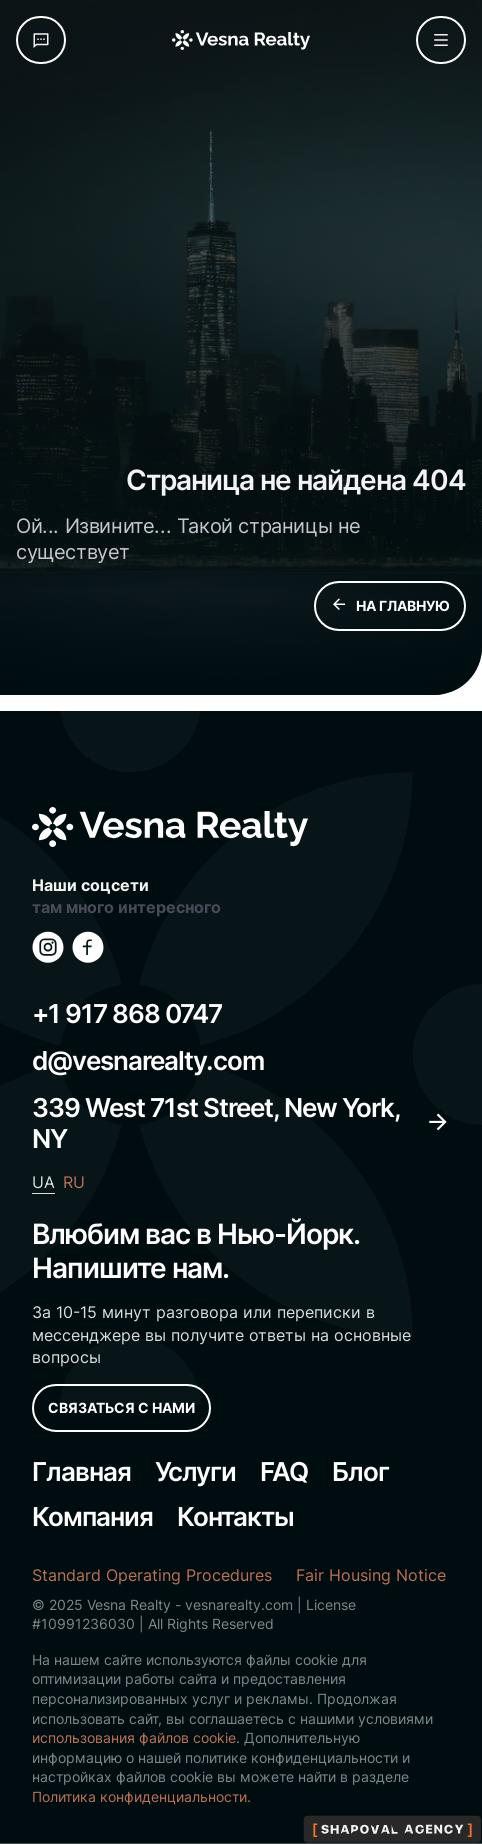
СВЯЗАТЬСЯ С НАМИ (121, 1407)
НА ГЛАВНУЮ (390, 606)
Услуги (195, 1471)
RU (74, 1182)
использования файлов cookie (134, 1737)
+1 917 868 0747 (127, 1013)
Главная (81, 1471)
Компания (92, 1516)
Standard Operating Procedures (152, 1575)
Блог (360, 1471)
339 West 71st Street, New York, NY (241, 1123)
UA (43, 1182)
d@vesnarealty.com (148, 1060)
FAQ (284, 1471)
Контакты (235, 1516)
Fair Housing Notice (371, 1575)
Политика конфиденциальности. (141, 1796)
